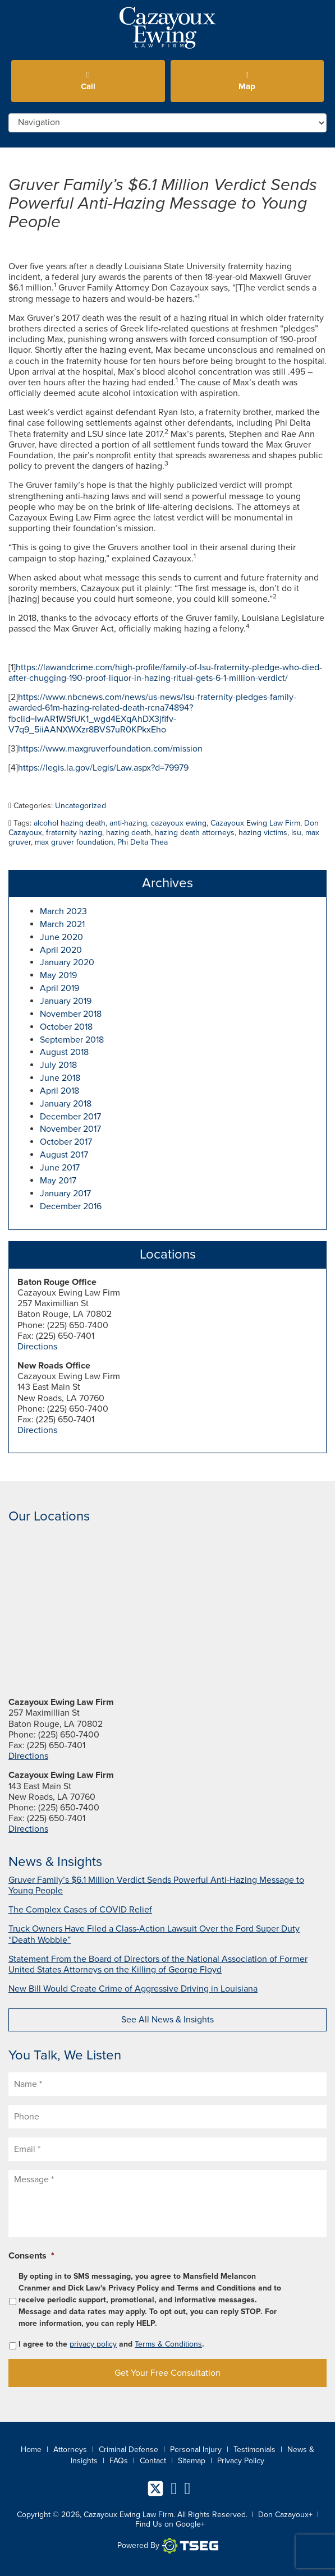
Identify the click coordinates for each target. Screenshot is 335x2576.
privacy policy (93, 2344)
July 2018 (58, 1065)
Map (246, 81)
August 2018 (64, 1052)
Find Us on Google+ (170, 2524)
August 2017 (64, 1154)
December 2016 (71, 1206)
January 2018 (65, 1103)
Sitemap (191, 2461)
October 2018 (66, 1027)
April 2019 (59, 988)
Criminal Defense (128, 2449)
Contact (153, 2461)
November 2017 (70, 1129)
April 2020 (61, 950)
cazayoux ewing (178, 823)
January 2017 (65, 1193)
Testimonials (254, 2449)
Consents (31, 2255)
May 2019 (58, 975)
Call (88, 81)
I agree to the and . (111, 2344)
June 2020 (61, 937)
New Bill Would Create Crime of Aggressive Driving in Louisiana (133, 1988)
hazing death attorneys (195, 832)
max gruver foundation (74, 842)
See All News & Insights (167, 2019)
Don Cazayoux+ (285, 2514)
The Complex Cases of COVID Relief (80, 1909)
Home (31, 2449)
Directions (37, 1346)
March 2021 (62, 924)
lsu (296, 832)
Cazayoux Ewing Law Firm (255, 823)
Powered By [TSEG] (167, 2546)
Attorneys (70, 2449)
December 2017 (70, 1116)
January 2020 (67, 962)
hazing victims (262, 832)
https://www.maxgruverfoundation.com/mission (110, 748)
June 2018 (60, 1078)
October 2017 (66, 1142)
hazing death (128, 832)
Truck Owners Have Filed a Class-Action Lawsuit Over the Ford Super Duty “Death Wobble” (154, 1934)
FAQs (118, 2461)
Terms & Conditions (168, 2344)
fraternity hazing (74, 832)
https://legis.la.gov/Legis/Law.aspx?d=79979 (103, 767)
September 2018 (72, 1039)
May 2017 (58, 1180)
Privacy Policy (240, 2461)
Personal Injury (196, 2449)
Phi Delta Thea (142, 842)
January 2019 (65, 1001)
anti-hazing (128, 823)
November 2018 (71, 1014)
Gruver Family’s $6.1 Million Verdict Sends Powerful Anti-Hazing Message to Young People (162, 203)
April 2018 (59, 1090)
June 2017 (60, 1167)
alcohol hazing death (69, 823)
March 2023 (63, 911)
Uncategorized (80, 805)
